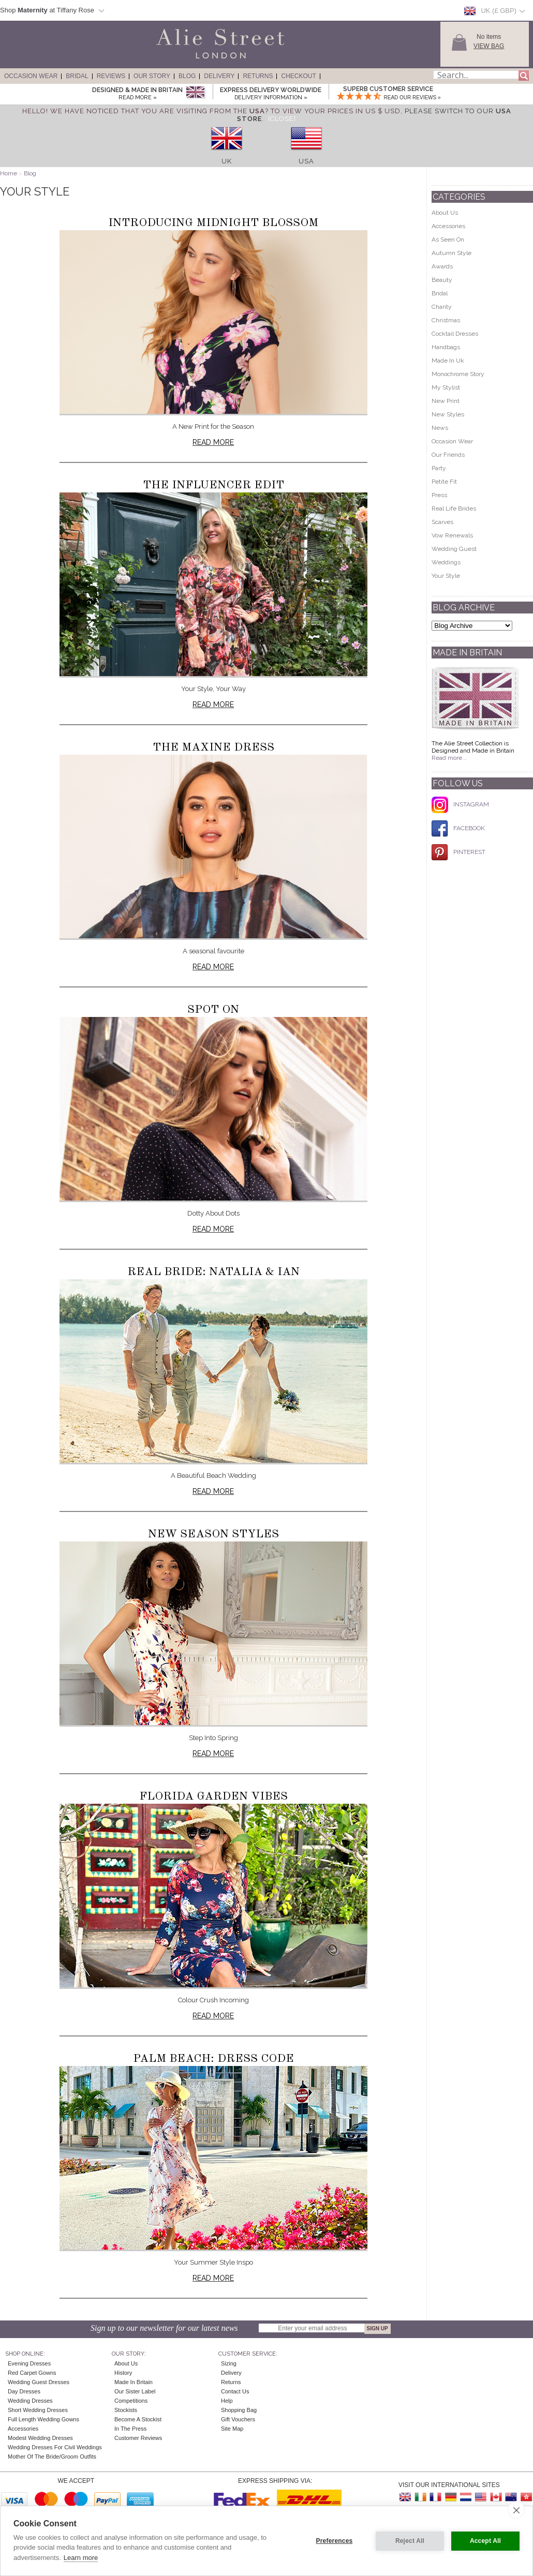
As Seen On (448, 239)
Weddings (446, 562)
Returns (258, 76)
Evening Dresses (29, 2363)
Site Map (232, 2428)
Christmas (446, 320)
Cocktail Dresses (455, 333)
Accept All (485, 2540)
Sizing (228, 2363)
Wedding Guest (454, 548)
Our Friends (448, 454)
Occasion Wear (30, 76)
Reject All (409, 2540)
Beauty (442, 279)
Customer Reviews (138, 2438)
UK (226, 161)
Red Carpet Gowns (32, 2373)
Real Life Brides (454, 508)
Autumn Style (451, 253)
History (123, 2373)
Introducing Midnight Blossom (213, 223)
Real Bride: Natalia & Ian (213, 1272)
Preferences (334, 2540)
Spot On (213, 1009)
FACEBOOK (458, 828)
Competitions (130, 2401)
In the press (130, 2428)
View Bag (488, 46)
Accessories (448, 226)
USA (306, 161)
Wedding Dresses (30, 2401)
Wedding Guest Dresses (38, 2382)
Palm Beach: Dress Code (213, 2058)
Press (439, 495)
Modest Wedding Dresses (40, 2438)
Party (439, 468)
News (440, 427)
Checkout (298, 76)
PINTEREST (458, 852)
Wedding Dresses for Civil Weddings (55, 2447)
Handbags (446, 347)
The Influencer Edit (213, 485)
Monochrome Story (458, 374)
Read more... (449, 757)
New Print (446, 401)
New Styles (448, 414)
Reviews (111, 76)
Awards (442, 266)
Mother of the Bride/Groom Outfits (52, 2456)
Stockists (125, 2410)
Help (227, 2401)
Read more (213, 442)
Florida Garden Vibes (213, 1796)
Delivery (219, 76)
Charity (442, 306)
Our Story (152, 76)
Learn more (81, 2558)
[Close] (282, 119)
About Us (445, 212)
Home (8, 173)
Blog (187, 76)
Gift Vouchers (238, 2419)
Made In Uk (448, 360)
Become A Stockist (137, 2419)
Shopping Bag (239, 2410)
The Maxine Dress (213, 747)
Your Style (446, 575)
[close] (516, 2510)
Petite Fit (444, 481)
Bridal (77, 76)
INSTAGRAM (460, 804)
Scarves (442, 522)
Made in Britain (133, 2382)
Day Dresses (24, 2391)
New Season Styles (213, 1534)
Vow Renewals (452, 535)
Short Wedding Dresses (38, 2410)
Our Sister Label (134, 2391)
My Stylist (446, 387)
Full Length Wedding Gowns (43, 2419)
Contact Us (235, 2391)
